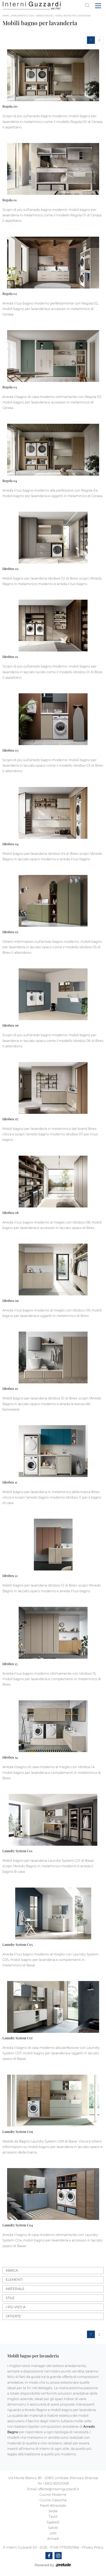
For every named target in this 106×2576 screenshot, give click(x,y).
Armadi (53, 2539)
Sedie (53, 2511)
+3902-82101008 (56, 2483)
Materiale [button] (15, 2289)
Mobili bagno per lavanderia (73, 15)
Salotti (53, 2528)
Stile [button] (10, 2298)
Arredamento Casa (22, 15)
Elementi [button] (14, 2280)
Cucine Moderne (53, 2495)
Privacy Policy (92, 2547)
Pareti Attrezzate (53, 2506)
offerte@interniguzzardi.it (58, 2489)
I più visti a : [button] (16, 2307)
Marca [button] (12, 2271)
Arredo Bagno (44, 15)
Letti (53, 2533)
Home (5, 15)
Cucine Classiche (53, 2500)
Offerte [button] (13, 2316)
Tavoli (53, 2517)
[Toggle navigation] (98, 5)
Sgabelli (53, 2522)
